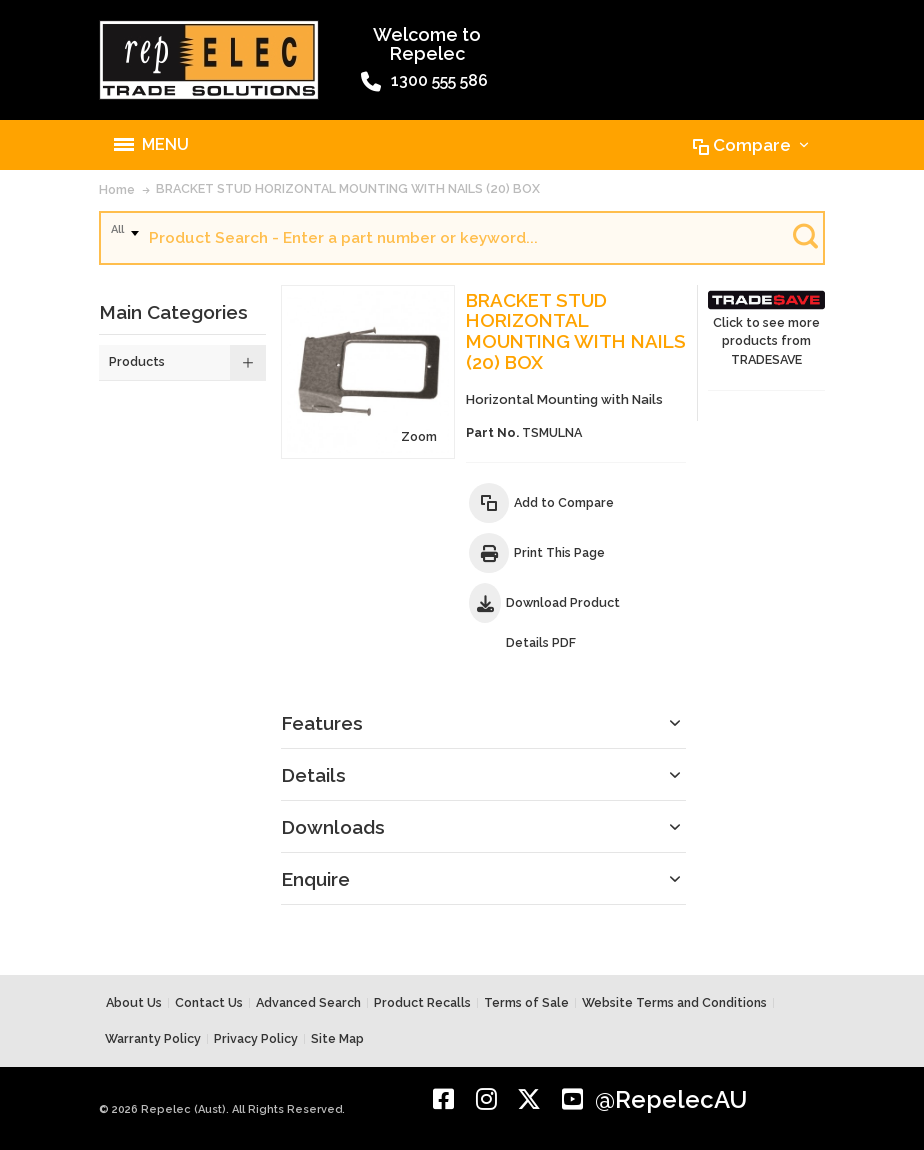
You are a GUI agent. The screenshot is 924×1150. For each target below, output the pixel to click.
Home (117, 189)
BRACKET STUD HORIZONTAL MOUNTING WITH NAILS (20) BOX (348, 188)
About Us (134, 1002)
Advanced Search (308, 1002)
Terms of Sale (526, 1002)
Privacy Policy (256, 1038)
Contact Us (209, 1002)
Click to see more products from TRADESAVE (766, 326)
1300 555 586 (424, 82)
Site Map (337, 1038)
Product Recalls (422, 1002)
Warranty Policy (153, 1038)
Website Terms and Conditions (674, 1002)
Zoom (419, 436)
